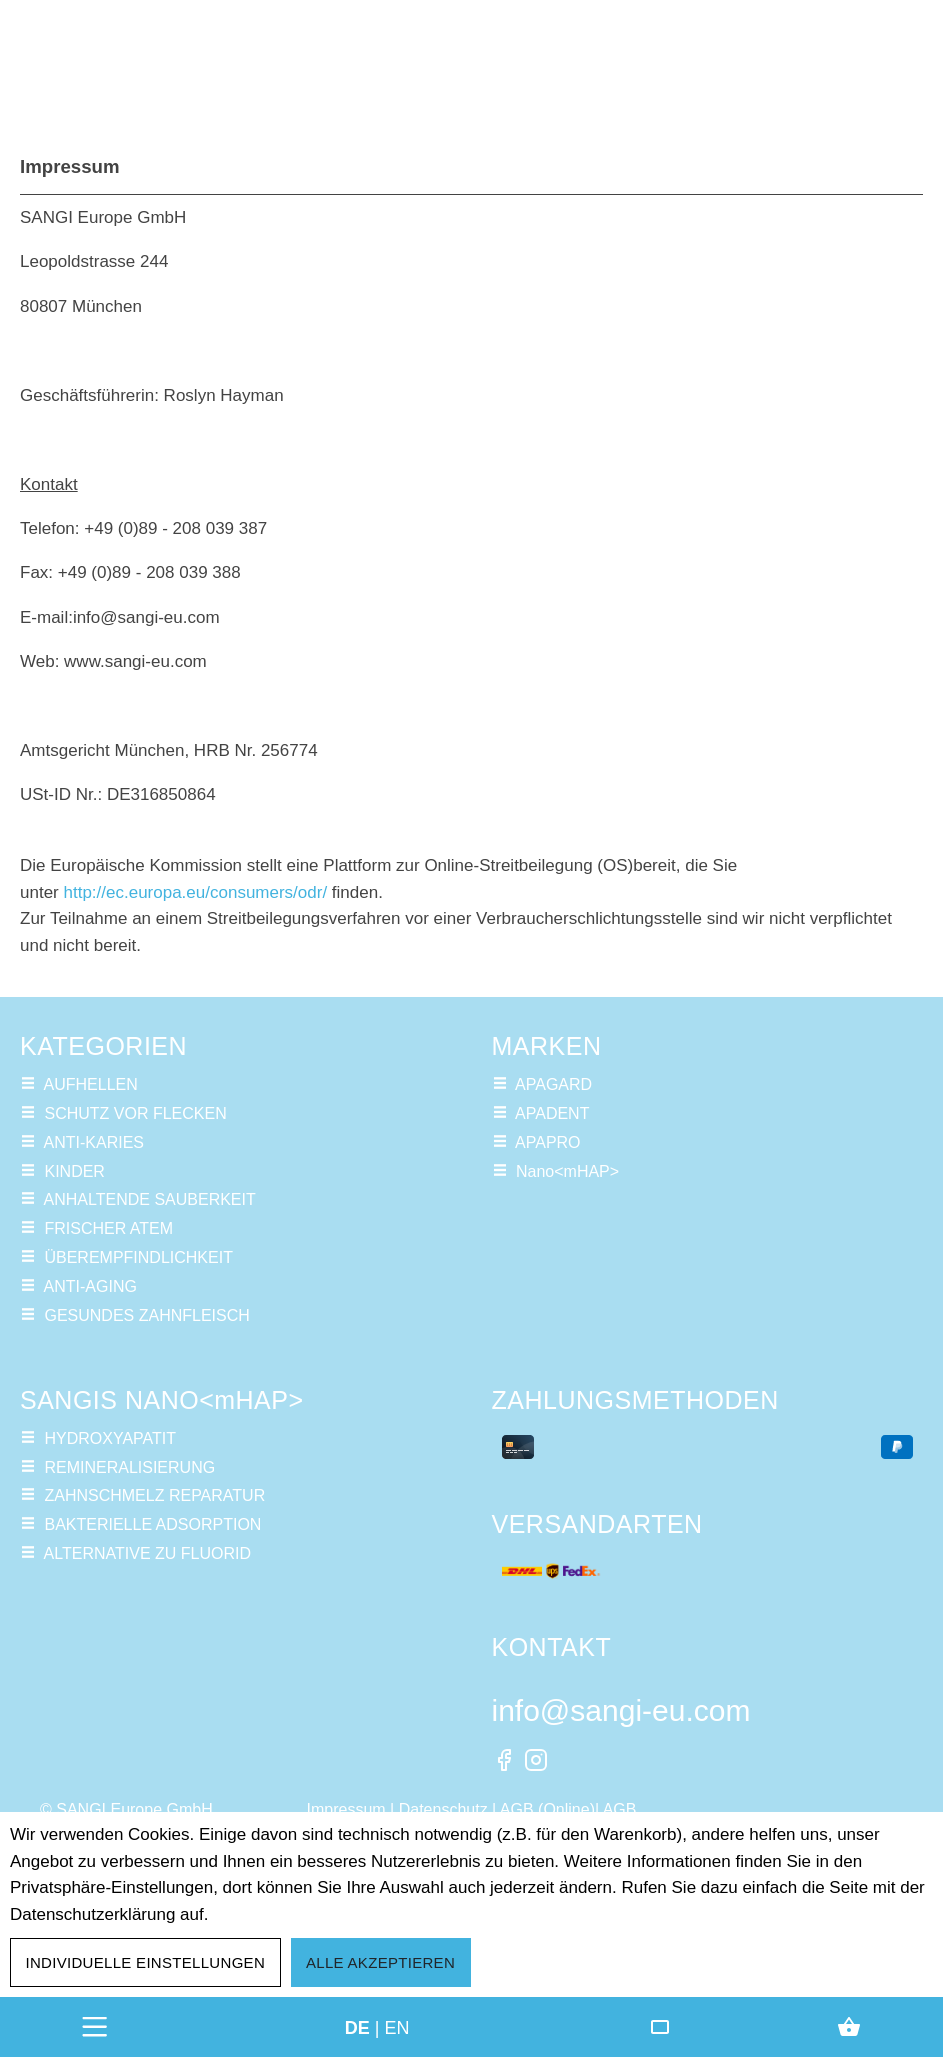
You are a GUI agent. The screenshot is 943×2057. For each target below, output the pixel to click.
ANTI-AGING (90, 1286)
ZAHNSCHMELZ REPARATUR (154, 1495)
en (397, 2026)
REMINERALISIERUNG (129, 1467)
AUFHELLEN (91, 1084)
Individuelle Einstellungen (146, 1962)
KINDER (74, 1171)
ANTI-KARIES (94, 1142)
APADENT (552, 1113)
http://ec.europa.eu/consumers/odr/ (195, 892)
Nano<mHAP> (567, 1171)
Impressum (346, 1809)
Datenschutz (443, 1809)
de (357, 2026)
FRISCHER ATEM (108, 1228)
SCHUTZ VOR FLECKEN (135, 1113)
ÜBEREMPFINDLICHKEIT (138, 1257)
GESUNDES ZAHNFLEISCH (146, 1315)
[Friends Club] (660, 2027)
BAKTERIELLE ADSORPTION (152, 1524)
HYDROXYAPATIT (110, 1438)
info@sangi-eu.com (621, 1710)
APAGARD (553, 1084)
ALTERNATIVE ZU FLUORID (147, 1553)
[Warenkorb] (849, 2027)
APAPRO (548, 1142)
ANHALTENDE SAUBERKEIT (150, 1199)
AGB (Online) (547, 1809)
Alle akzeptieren (380, 1962)
